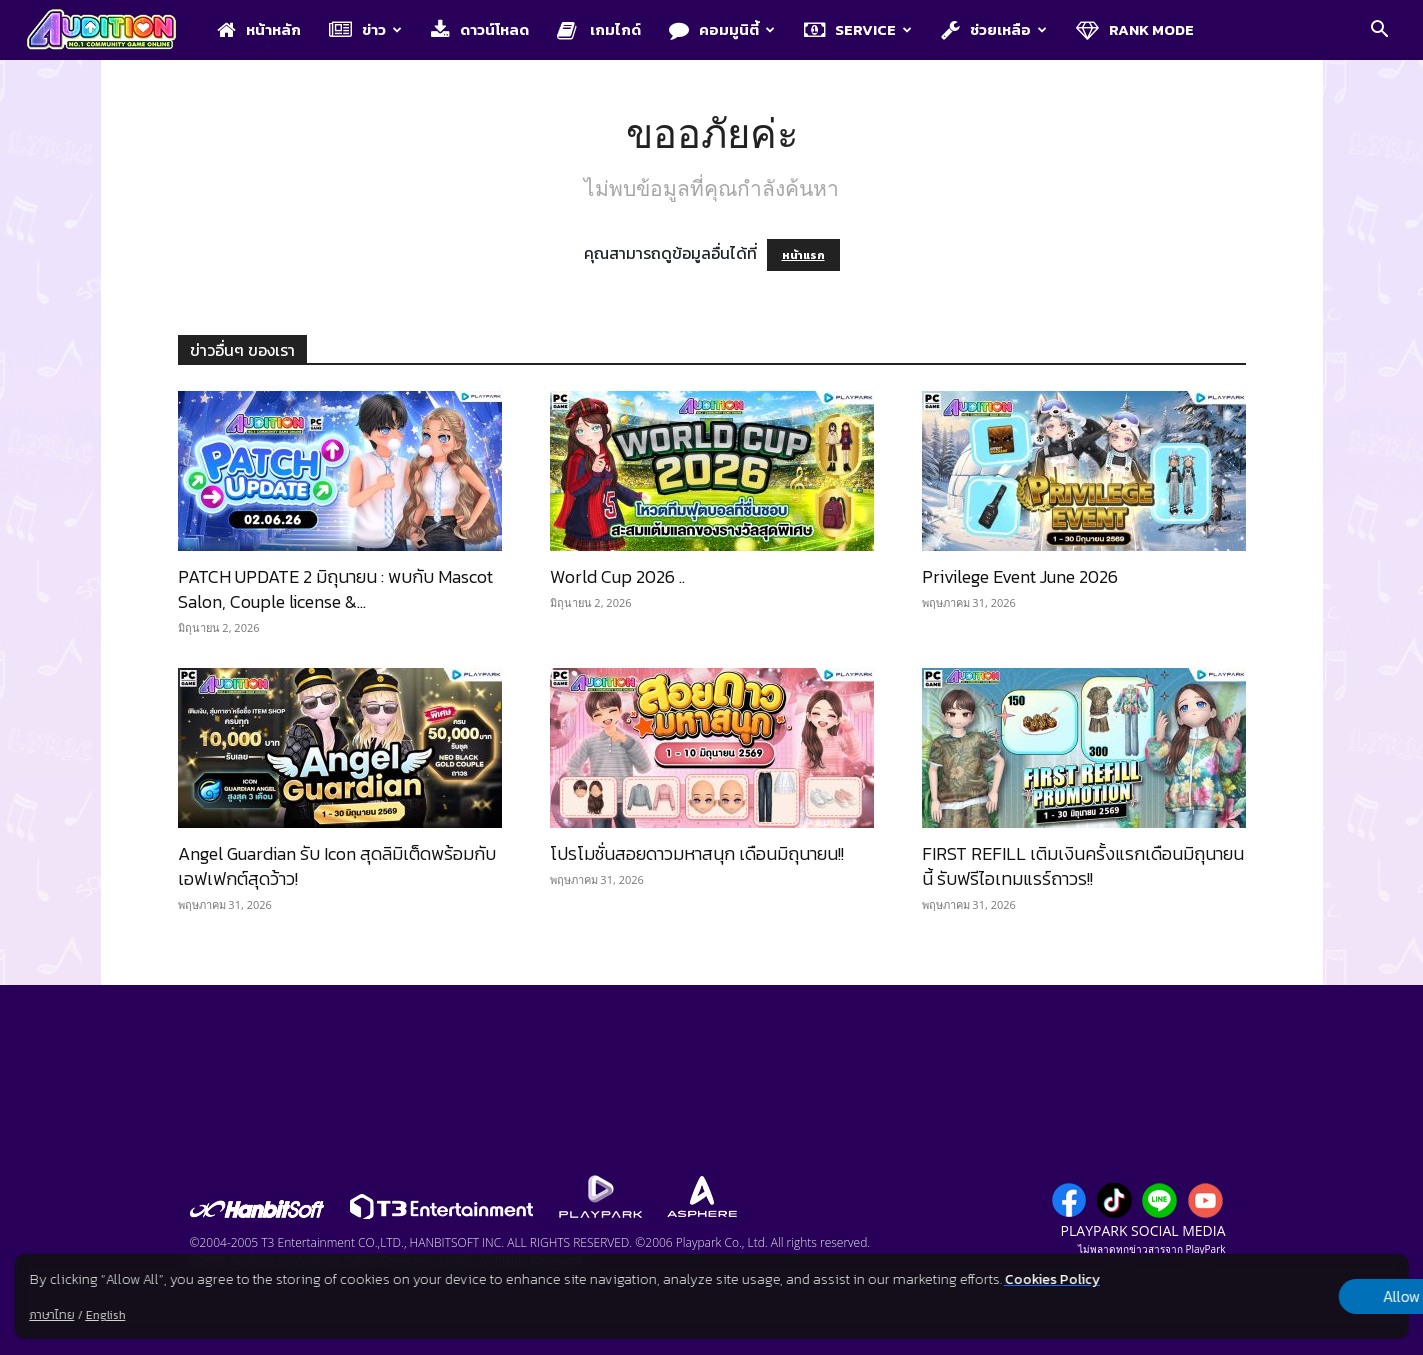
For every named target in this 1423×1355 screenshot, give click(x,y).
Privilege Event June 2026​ (1020, 576)
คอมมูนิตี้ (722, 29)
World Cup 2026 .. (617, 576)
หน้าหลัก (259, 29)
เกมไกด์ (599, 29)
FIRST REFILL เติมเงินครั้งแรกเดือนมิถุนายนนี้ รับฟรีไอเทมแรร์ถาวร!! (1083, 866)
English (105, 1315)
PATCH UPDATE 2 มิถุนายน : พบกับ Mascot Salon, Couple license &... (335, 589)
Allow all (1303, 1297)
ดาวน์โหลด (480, 29)
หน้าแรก (803, 255)
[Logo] (111, 31)
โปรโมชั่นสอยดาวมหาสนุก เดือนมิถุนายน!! (697, 853)
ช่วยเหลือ (994, 29)
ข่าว (365, 29)
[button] (1379, 31)
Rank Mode (1135, 29)
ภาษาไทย (51, 1315)
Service (858, 29)
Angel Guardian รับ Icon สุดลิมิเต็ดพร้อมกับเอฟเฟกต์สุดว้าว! (337, 866)
